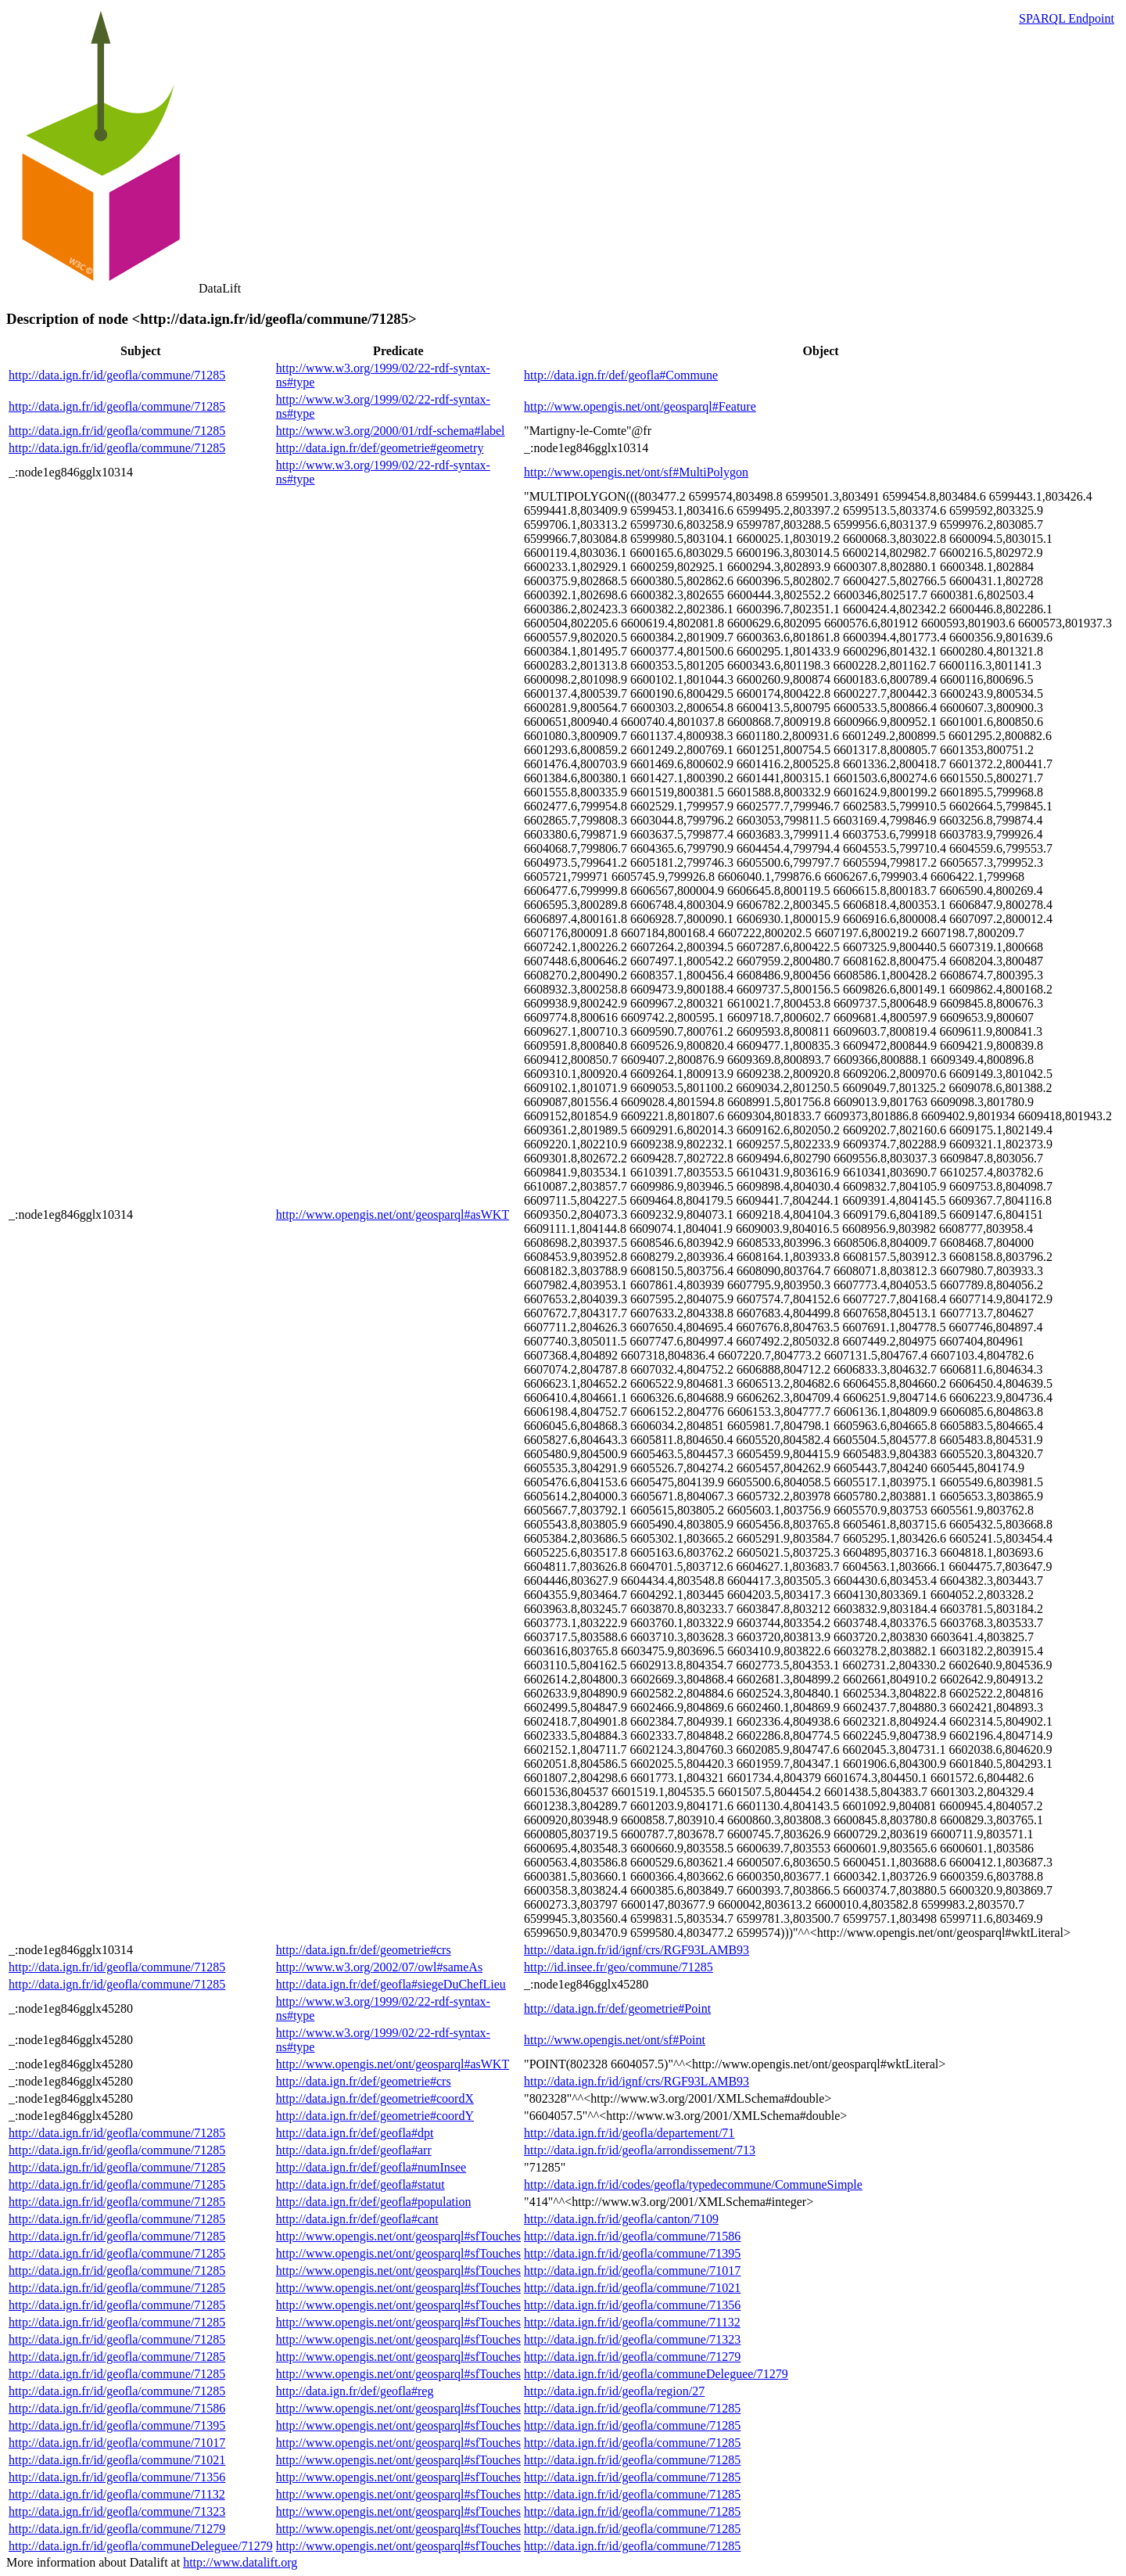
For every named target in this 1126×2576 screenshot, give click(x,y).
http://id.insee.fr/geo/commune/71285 (618, 1967)
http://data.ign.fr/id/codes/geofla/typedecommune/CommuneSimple (693, 2184)
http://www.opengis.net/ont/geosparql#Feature (640, 406)
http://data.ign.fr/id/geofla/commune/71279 (632, 2356)
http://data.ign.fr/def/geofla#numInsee (371, 2167)
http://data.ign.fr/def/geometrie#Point (617, 2008)
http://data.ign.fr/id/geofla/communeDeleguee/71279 (656, 2373)
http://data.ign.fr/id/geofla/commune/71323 (632, 2339)
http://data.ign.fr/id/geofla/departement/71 (629, 2132)
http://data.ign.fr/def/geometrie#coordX (375, 2098)
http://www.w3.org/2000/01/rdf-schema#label (390, 430)
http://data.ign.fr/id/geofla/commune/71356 (632, 2305)
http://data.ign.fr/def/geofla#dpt (355, 2132)
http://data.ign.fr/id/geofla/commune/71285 (117, 375)
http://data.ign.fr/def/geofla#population (374, 2201)
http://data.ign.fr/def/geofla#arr (354, 2150)
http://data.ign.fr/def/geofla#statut (360, 2184)
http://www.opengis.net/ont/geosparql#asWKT (392, 1214)
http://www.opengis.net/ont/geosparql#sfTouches (398, 2236)
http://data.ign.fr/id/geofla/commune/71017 (632, 2270)
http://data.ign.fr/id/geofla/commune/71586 (632, 2236)
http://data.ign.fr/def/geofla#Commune (621, 375)
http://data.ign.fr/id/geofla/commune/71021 (632, 2287)
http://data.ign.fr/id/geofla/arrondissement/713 (639, 2150)
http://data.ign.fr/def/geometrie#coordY (375, 2115)
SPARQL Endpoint (1066, 18)
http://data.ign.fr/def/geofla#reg (355, 2391)
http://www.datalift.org (240, 2562)
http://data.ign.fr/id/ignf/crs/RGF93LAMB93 (636, 1949)
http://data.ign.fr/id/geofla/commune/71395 (632, 2253)
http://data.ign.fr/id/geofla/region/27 (614, 2391)
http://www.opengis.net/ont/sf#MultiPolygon (636, 472)
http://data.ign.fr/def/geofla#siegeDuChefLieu (391, 1984)
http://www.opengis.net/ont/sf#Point (614, 2039)
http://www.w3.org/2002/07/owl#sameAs (379, 1967)
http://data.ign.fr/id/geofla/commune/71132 (632, 2322)
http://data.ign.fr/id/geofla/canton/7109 (621, 2219)
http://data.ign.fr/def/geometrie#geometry (380, 447)
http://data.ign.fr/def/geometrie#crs (363, 1949)
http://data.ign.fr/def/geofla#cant (357, 2219)
